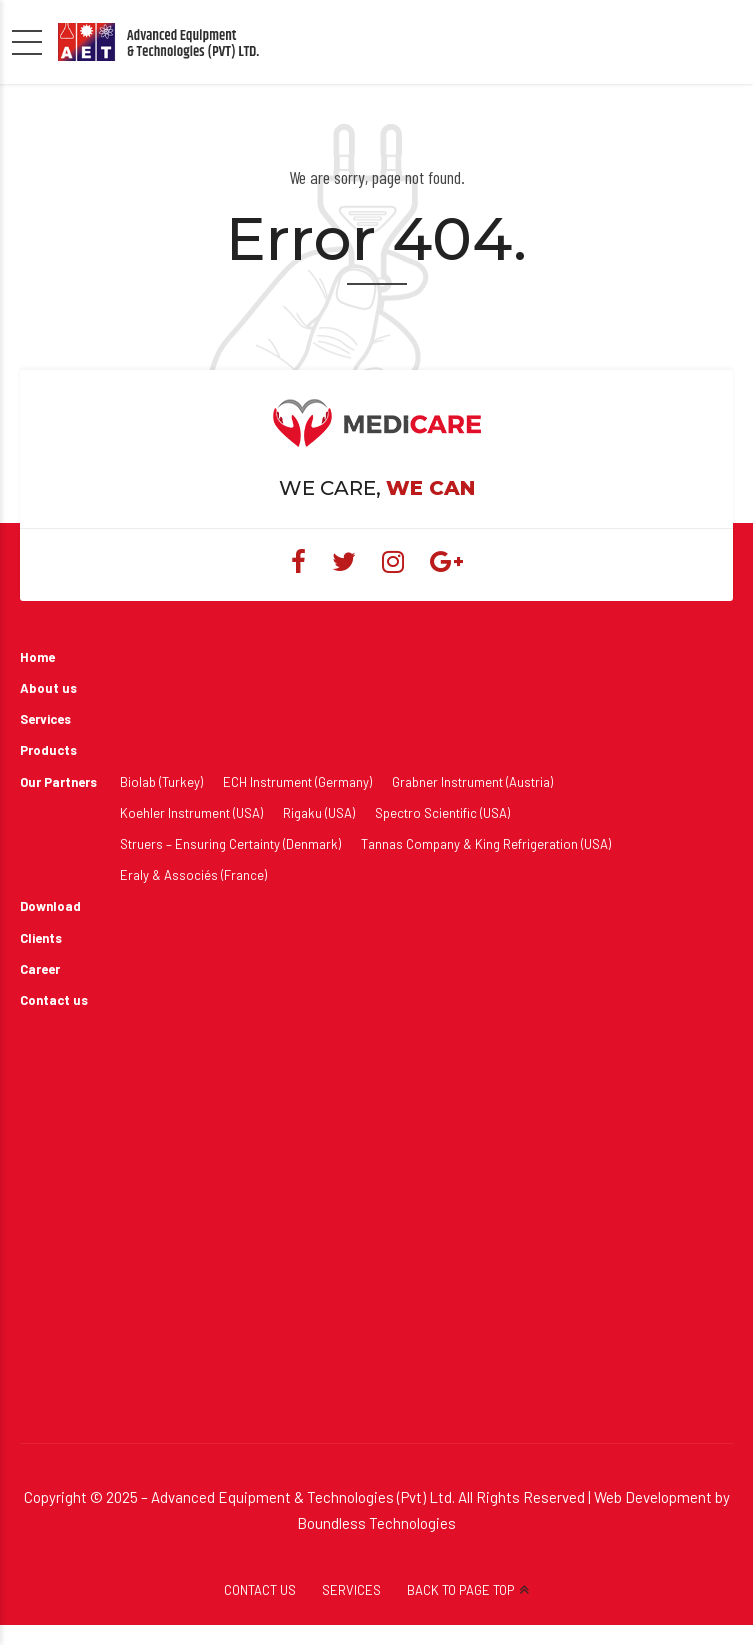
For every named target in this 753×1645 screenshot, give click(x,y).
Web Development (653, 1497)
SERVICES (351, 1590)
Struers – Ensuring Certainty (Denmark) (230, 844)
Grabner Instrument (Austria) (472, 782)
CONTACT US (260, 1590)
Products (48, 750)
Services (45, 719)
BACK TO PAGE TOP (460, 1590)
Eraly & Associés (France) (193, 875)
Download (50, 906)
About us (48, 688)
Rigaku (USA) (319, 813)
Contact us (54, 1000)
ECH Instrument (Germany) (297, 782)
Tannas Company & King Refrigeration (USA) (486, 844)
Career (40, 969)
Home (37, 657)
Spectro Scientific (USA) (442, 813)
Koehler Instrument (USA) (191, 813)
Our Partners (58, 782)
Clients (41, 938)
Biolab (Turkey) (161, 782)
